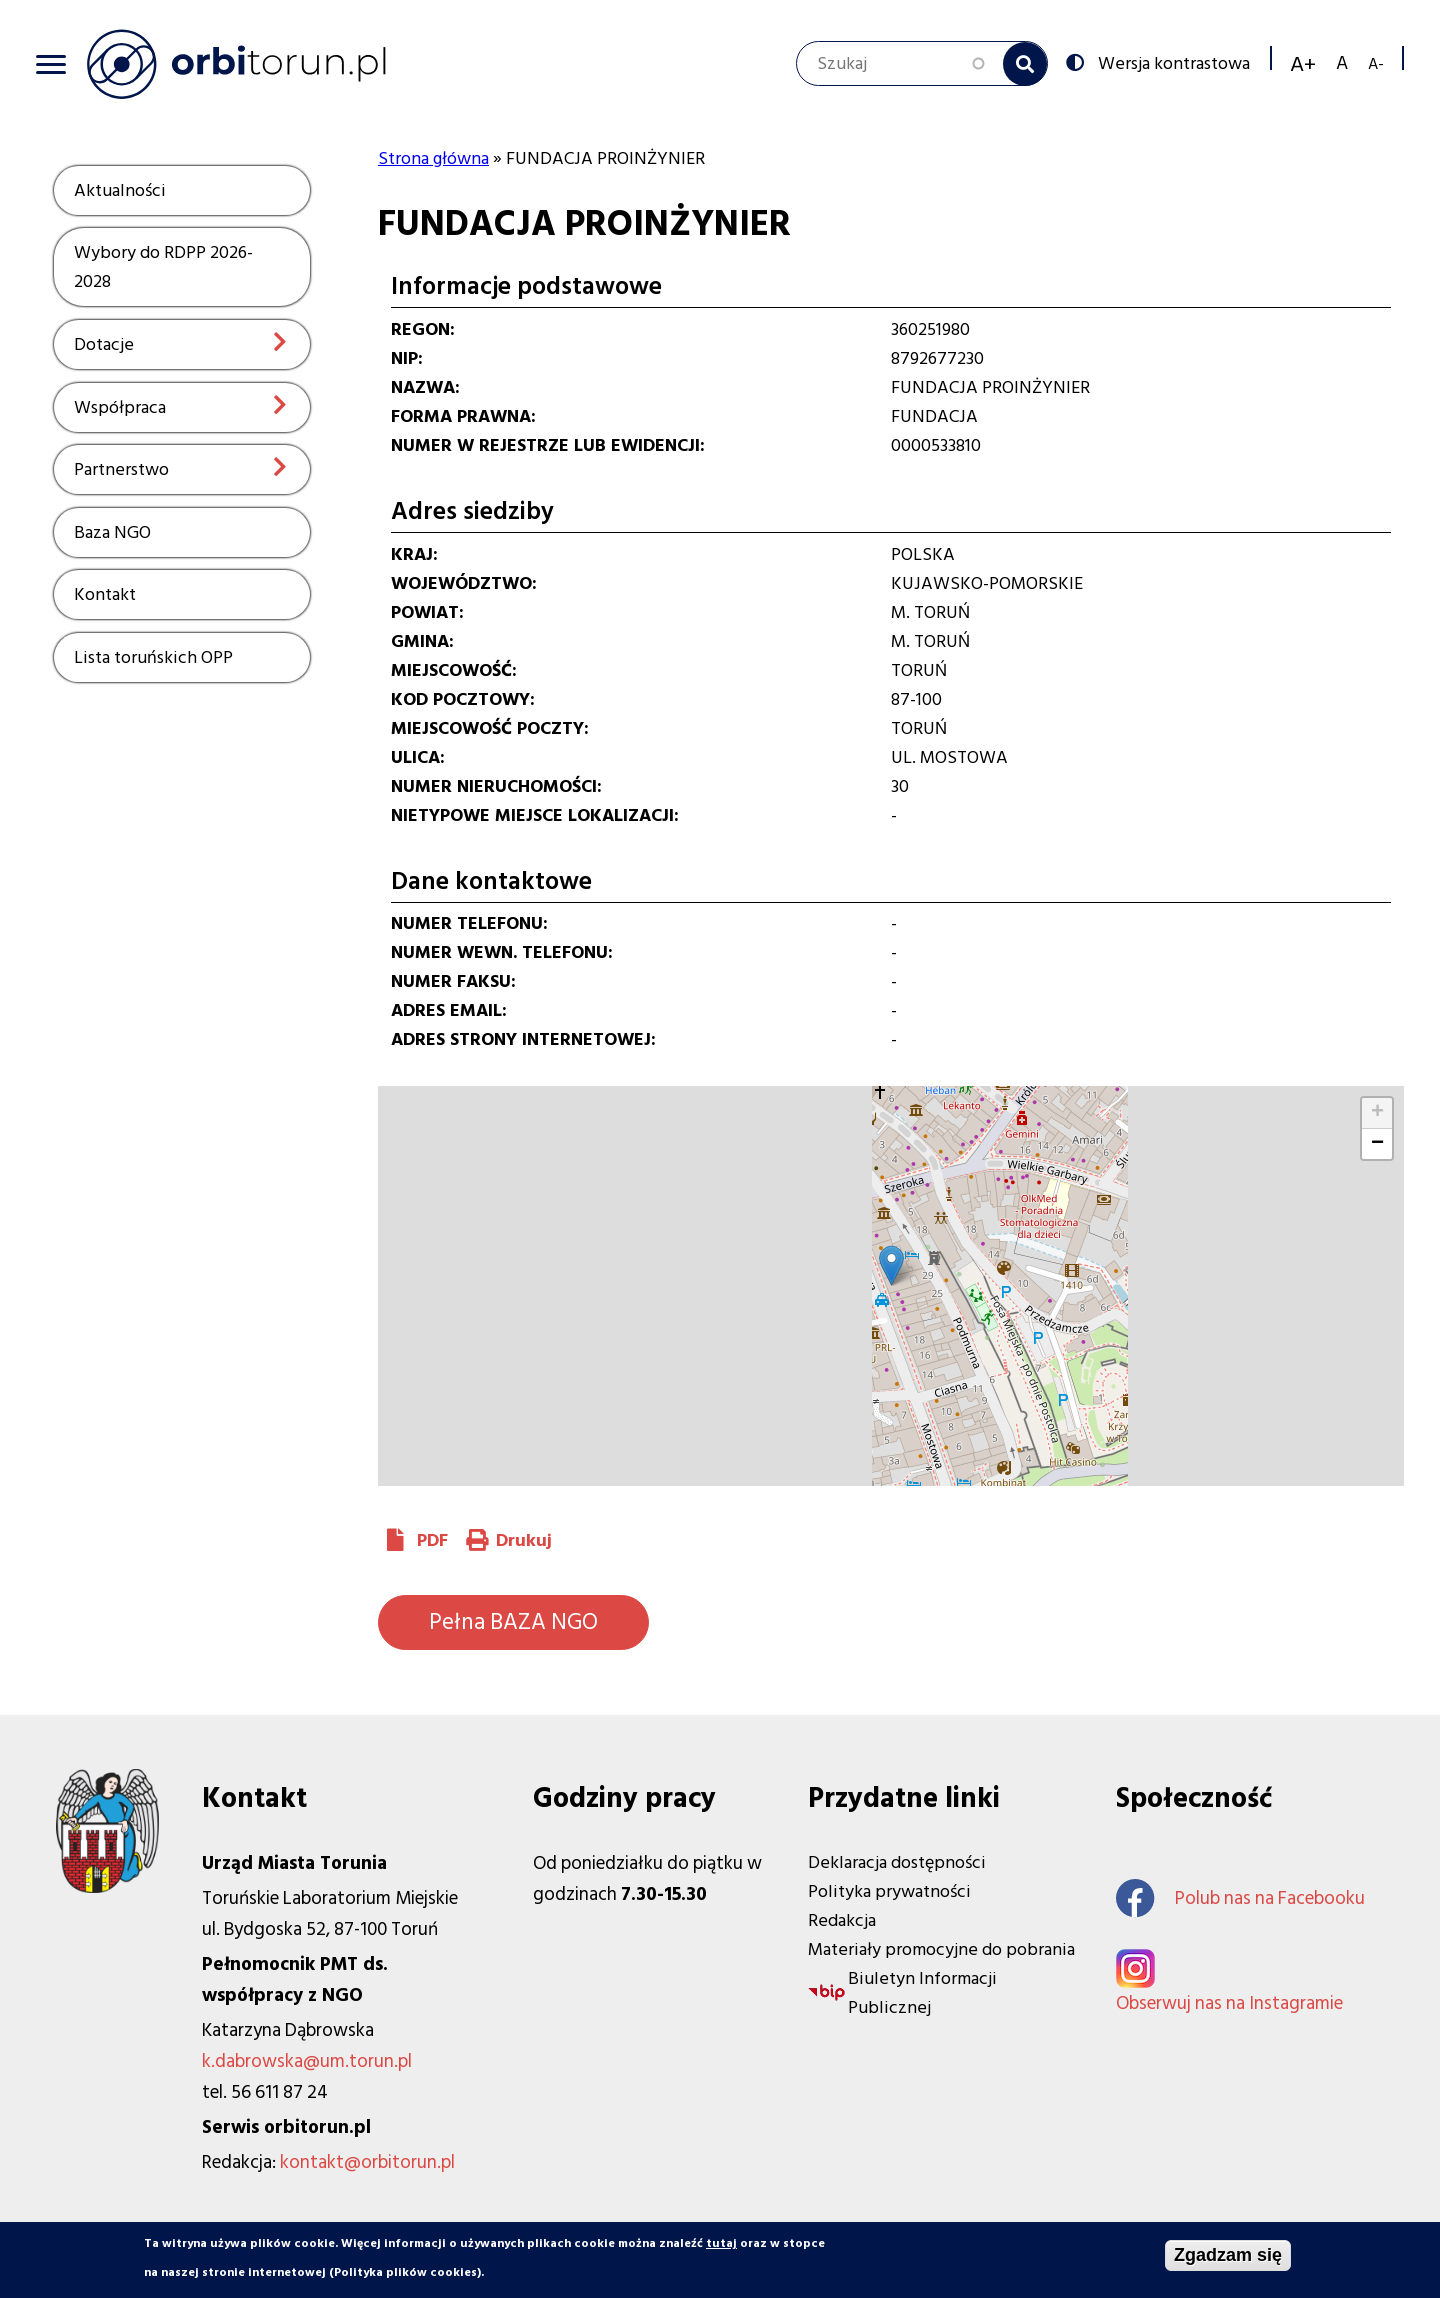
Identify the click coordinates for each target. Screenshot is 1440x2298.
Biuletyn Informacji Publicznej (922, 1993)
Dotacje (104, 344)
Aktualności (120, 190)
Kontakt (105, 594)
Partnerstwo (121, 469)
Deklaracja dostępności (897, 1862)
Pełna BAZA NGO (513, 1622)
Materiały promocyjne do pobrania (941, 1949)
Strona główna (433, 158)
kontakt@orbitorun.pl (367, 2162)
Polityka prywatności (889, 1891)
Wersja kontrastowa (1172, 62)
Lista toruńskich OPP (153, 657)
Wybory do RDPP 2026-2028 (163, 267)
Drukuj (524, 1540)
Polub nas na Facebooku (1240, 1898)
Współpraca (120, 407)
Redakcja (842, 1920)
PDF (432, 1540)
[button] (891, 1265)
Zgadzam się (1228, 2255)
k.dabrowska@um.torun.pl (307, 2061)
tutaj (721, 2243)
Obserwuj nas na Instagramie (1229, 2003)
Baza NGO (112, 532)
